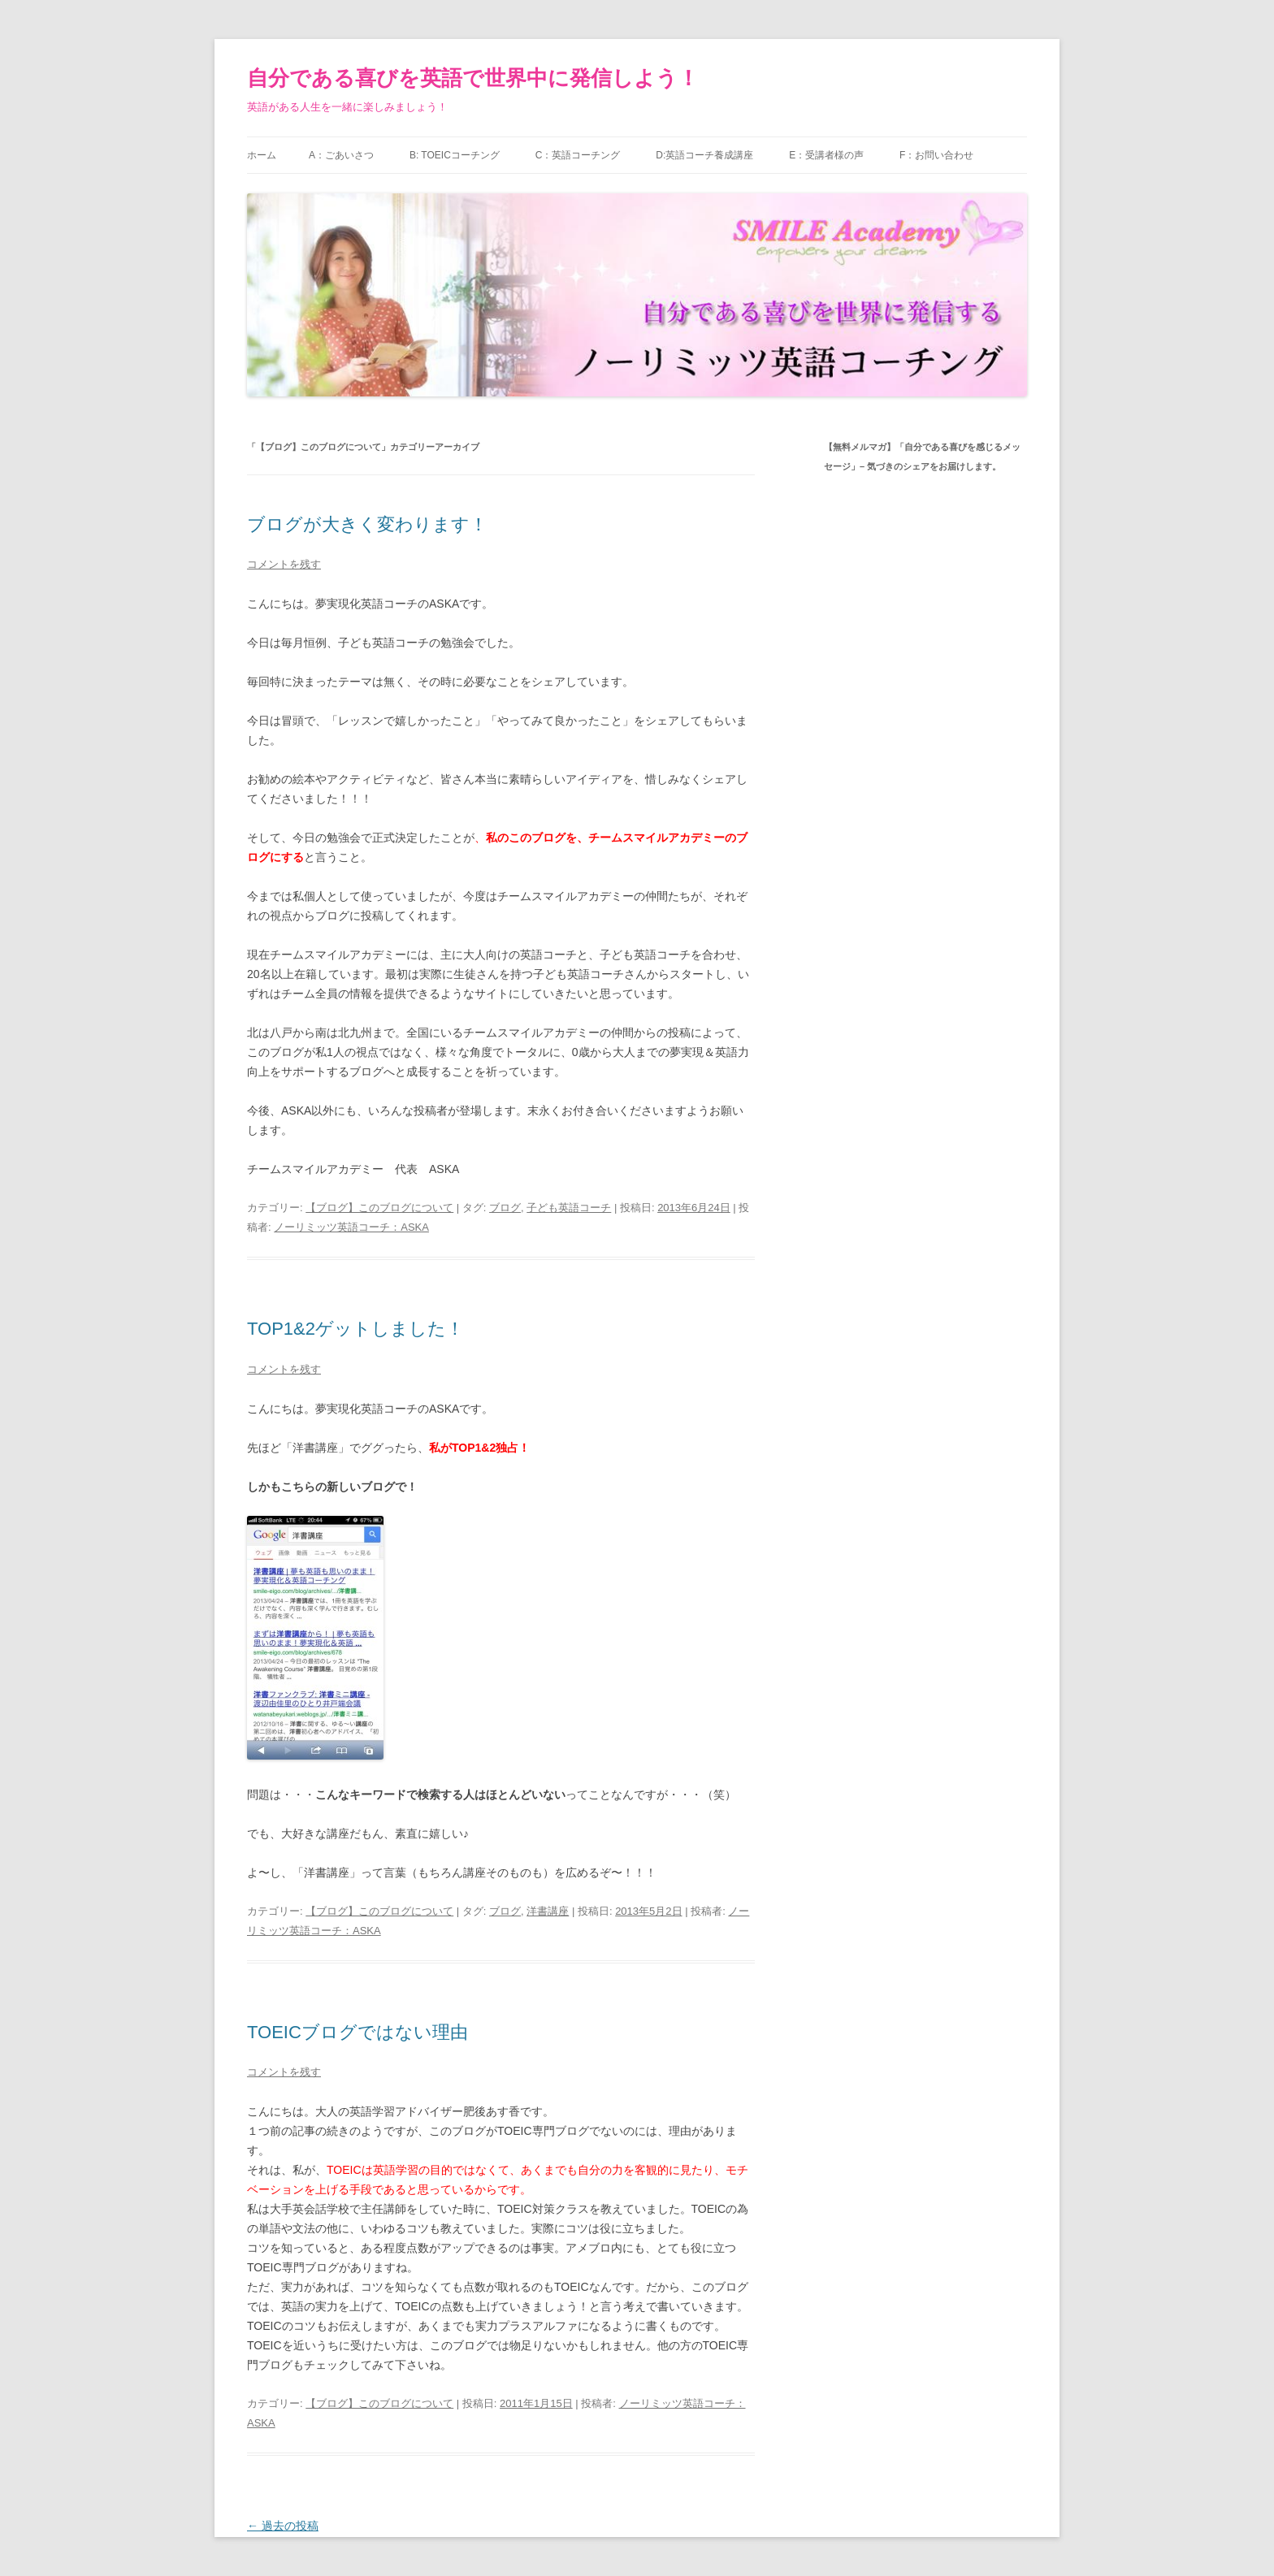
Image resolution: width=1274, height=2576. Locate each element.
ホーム (261, 155)
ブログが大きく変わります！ (367, 524)
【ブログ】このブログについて (379, 1207)
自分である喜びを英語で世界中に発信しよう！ (473, 78)
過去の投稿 (282, 2525)
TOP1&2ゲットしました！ (355, 1328)
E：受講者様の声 (826, 155)
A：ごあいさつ (341, 155)
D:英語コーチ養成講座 (704, 155)
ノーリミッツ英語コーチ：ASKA (351, 1227)
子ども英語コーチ (568, 1207)
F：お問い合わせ (936, 155)
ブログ (505, 1207)
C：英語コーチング (578, 155)
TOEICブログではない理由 (357, 2032)
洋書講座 (547, 1911)
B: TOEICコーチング (455, 155)
